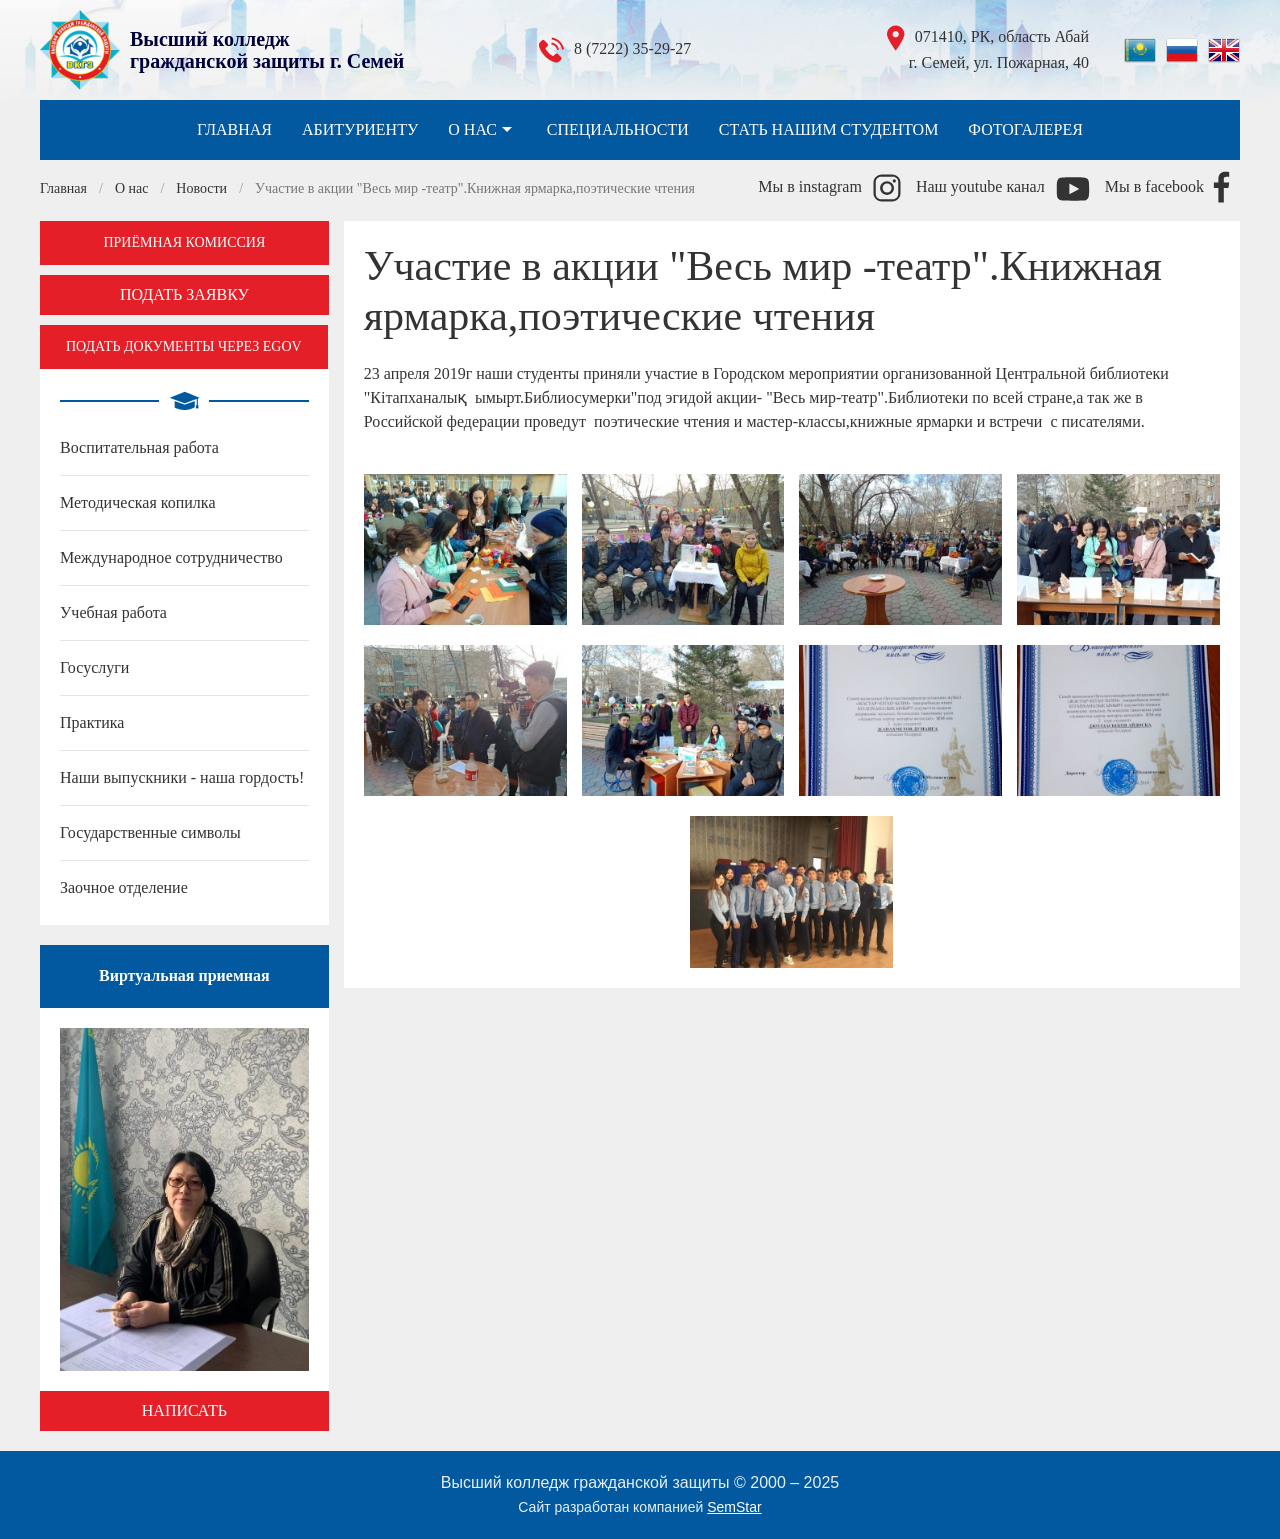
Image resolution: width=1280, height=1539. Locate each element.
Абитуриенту (360, 129)
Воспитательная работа (139, 447)
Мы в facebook (1154, 186)
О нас (482, 130)
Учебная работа (113, 612)
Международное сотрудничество (171, 557)
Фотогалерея (1025, 129)
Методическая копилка (137, 502)
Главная (234, 129)
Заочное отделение (124, 887)
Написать (184, 1410)
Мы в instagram (810, 186)
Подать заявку (184, 294)
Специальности (618, 129)
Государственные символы (150, 832)
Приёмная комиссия (184, 242)
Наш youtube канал (980, 186)
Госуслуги (94, 667)
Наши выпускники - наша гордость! (182, 777)
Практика (92, 722)
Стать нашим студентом (829, 129)
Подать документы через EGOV (184, 346)
